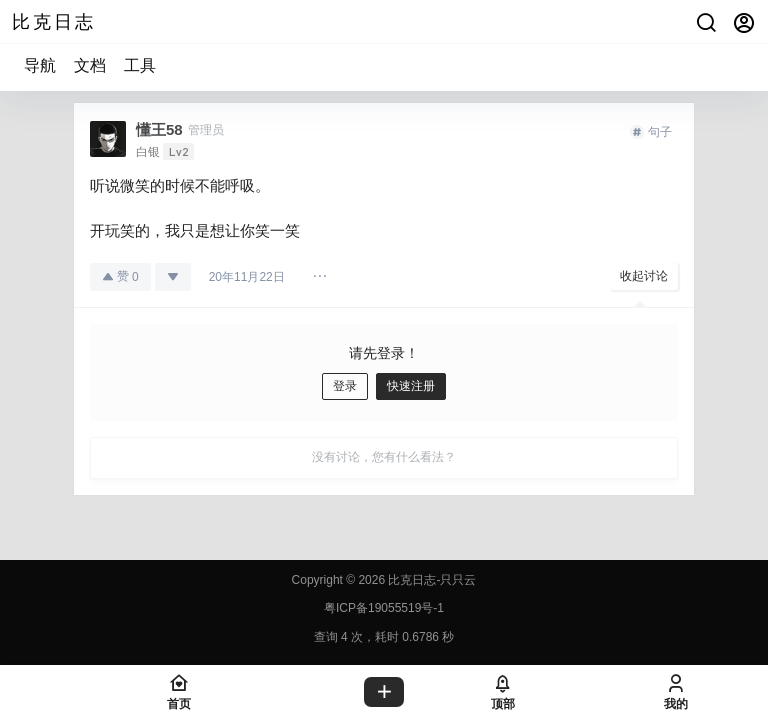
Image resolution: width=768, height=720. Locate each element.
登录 (345, 386)
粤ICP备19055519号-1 (384, 608)
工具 (140, 65)
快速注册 (411, 386)
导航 (40, 65)
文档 (90, 65)
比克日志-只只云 (430, 580)
